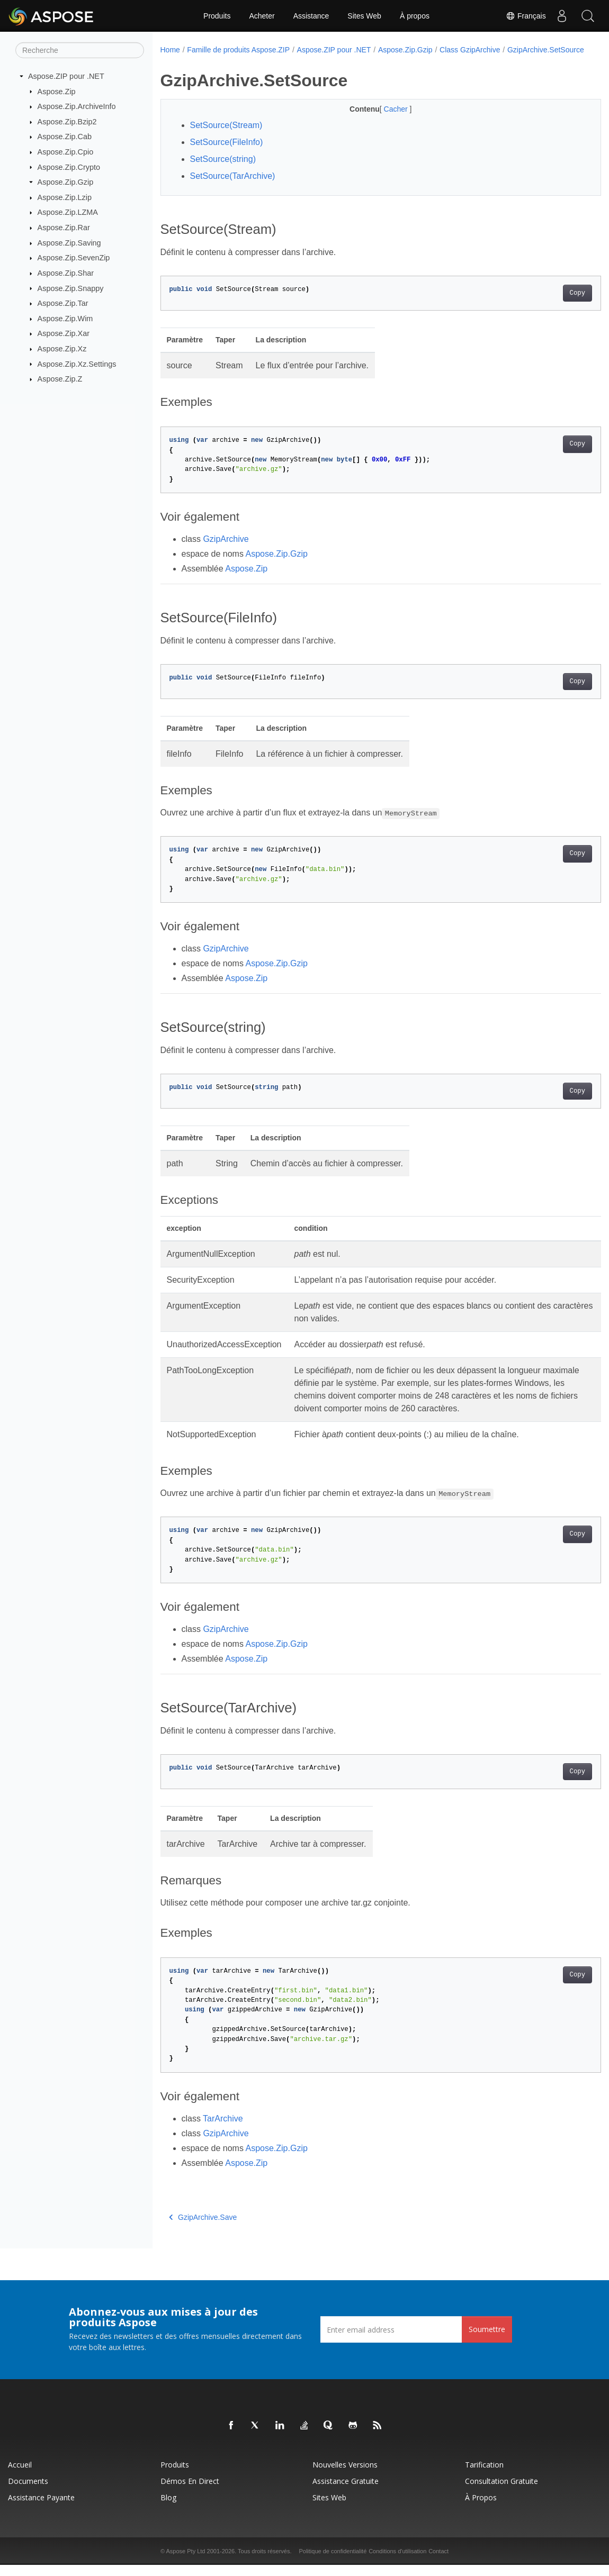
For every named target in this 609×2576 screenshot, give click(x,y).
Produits (216, 16)
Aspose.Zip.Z (60, 379)
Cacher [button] (382, 120)
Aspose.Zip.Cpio (66, 152)
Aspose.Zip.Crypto (69, 166)
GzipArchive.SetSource (205, 61)
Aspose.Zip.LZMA (68, 212)
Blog (168, 2509)
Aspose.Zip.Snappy (71, 288)
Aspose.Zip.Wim (65, 318)
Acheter (261, 16)
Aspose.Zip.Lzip (65, 197)
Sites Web (364, 16)
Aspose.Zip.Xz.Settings (77, 363)
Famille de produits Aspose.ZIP (238, 50)
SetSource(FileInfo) (226, 153)
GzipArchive (225, 550)
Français (525, 16)
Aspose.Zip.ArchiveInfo (77, 106)
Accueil (20, 2476)
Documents (28, 2492)
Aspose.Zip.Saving (69, 243)
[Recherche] (79, 50)
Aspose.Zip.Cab (65, 136)
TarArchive (223, 2129)
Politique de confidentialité (332, 2562)
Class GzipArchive (470, 50)
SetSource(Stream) (226, 136)
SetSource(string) (223, 170)
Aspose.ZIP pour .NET (66, 76)
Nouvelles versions (345, 2476)
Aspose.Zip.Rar (64, 227)
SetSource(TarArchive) (232, 187)
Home (170, 50)
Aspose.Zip (57, 91)
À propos (414, 16)
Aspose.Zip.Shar (66, 273)
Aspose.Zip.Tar (63, 303)
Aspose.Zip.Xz (62, 348)
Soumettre (487, 2340)
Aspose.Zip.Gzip (66, 182)
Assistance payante (41, 2509)
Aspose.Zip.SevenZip (74, 257)
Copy (546, 304)
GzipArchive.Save (203, 2228)
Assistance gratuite (345, 2492)
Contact (438, 2562)
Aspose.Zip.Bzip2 (67, 121)
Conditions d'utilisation (397, 2562)
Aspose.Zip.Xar (63, 333)
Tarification (484, 2476)
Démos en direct (189, 2492)
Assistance (311, 16)
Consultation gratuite (501, 2492)
